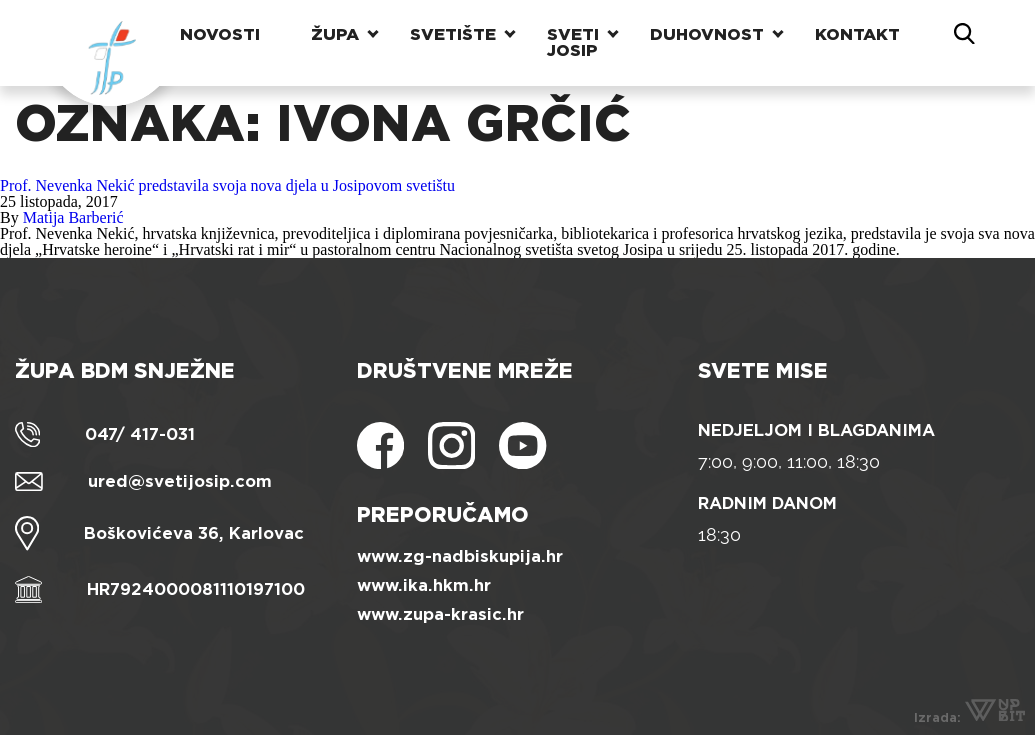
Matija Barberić (73, 217)
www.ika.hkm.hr (424, 585)
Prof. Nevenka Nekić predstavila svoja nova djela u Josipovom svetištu (227, 185)
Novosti (220, 34)
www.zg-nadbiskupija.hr (460, 556)
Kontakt (857, 34)
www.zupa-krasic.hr (440, 614)
